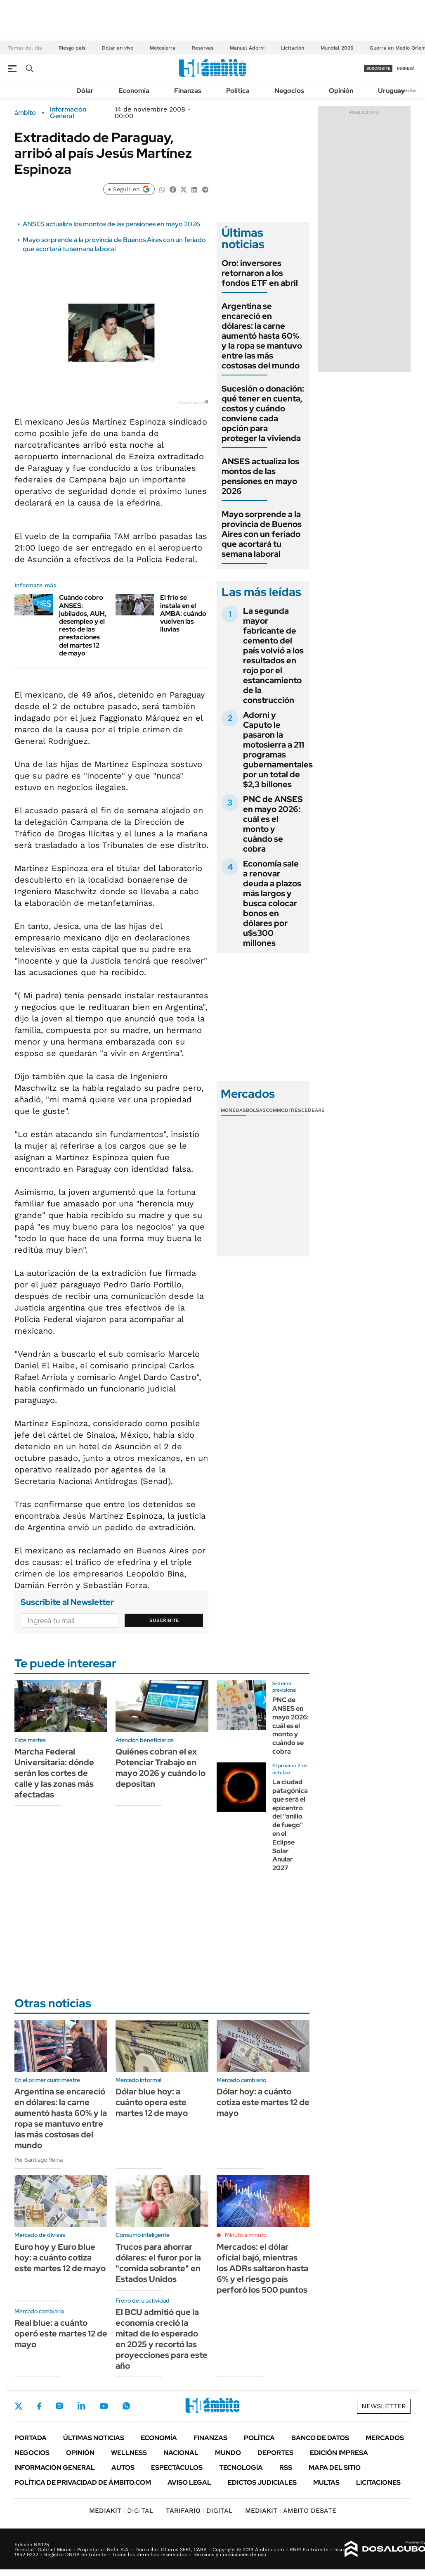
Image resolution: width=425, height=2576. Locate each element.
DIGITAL (121, 2510)
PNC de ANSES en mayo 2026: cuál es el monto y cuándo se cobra (273, 824)
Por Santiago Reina (38, 2159)
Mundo (228, 2452)
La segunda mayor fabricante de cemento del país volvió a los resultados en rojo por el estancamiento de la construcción (273, 655)
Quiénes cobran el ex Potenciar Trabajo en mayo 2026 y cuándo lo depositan (160, 1767)
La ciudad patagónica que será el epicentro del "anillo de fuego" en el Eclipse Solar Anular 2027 (290, 1825)
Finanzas (187, 90)
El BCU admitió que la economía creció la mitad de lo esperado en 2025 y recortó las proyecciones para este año (162, 2339)
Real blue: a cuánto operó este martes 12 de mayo (60, 2333)
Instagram (59, 2406)
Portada (30, 2438)
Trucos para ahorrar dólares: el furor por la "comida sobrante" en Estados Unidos (158, 2262)
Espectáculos (177, 2467)
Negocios (289, 90)
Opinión (341, 90)
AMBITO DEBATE (290, 2510)
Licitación (292, 48)
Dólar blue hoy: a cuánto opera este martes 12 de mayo (152, 2102)
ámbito (25, 112)
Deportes (275, 2452)
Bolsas (256, 1110)
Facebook (39, 2406)
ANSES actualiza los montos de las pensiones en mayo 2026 (111, 224)
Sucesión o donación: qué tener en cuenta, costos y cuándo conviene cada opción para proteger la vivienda (263, 413)
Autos (123, 2467)
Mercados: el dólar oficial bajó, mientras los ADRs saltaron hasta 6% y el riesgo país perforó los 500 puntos (262, 2268)
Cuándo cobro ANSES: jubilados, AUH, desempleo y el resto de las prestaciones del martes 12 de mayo (82, 625)
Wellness (129, 2452)
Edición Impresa (339, 2452)
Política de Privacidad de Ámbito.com (82, 2482)
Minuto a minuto (246, 2235)
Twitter (18, 2406)
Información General (68, 112)
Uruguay (391, 90)
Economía (133, 90)
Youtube (103, 2406)
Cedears (313, 1110)
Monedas (233, 1110)
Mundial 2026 (337, 48)
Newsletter (406, 90)
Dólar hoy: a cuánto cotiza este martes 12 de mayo (263, 2102)
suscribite (378, 68)
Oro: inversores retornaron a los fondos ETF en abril (260, 273)
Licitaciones (378, 2482)
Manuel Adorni (247, 48)
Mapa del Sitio (335, 2467)
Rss (285, 2467)
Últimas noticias (93, 2438)
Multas (326, 2482)
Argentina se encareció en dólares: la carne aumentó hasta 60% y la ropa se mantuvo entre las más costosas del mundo (262, 336)
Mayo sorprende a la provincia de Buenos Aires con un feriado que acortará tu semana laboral (114, 244)
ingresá (406, 68)
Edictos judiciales (262, 2482)
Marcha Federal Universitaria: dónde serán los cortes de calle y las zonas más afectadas (54, 1773)
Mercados (385, 2438)
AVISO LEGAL (189, 2482)
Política (238, 90)
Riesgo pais (72, 48)
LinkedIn (81, 2406)
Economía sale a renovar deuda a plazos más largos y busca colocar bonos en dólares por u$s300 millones (272, 903)
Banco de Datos (320, 2438)
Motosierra (162, 48)
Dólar (85, 90)
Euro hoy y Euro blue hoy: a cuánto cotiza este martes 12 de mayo (60, 2257)
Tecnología (241, 2467)
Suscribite (164, 1620)
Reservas (202, 48)
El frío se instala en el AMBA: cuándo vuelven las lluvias (183, 613)
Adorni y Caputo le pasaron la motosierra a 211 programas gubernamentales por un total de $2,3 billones (278, 750)
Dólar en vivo (117, 48)
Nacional (180, 2452)
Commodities (283, 1110)
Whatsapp (126, 2406)
